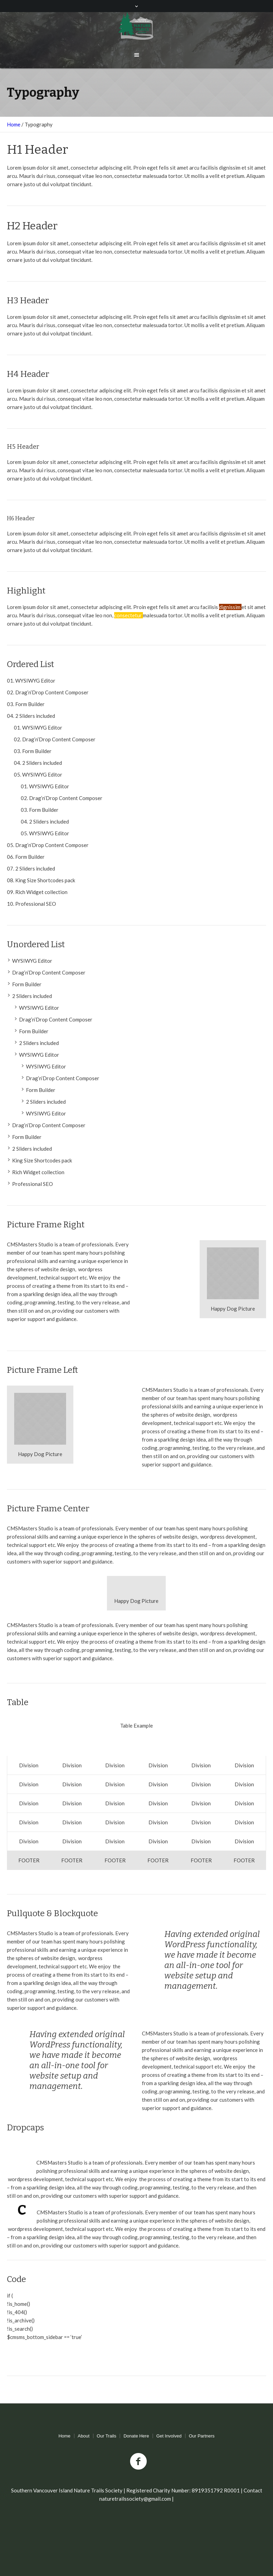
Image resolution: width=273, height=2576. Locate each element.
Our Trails (106, 2436)
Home (13, 124)
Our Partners (202, 2436)
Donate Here (136, 2436)
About (84, 2436)
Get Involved (169, 2436)
